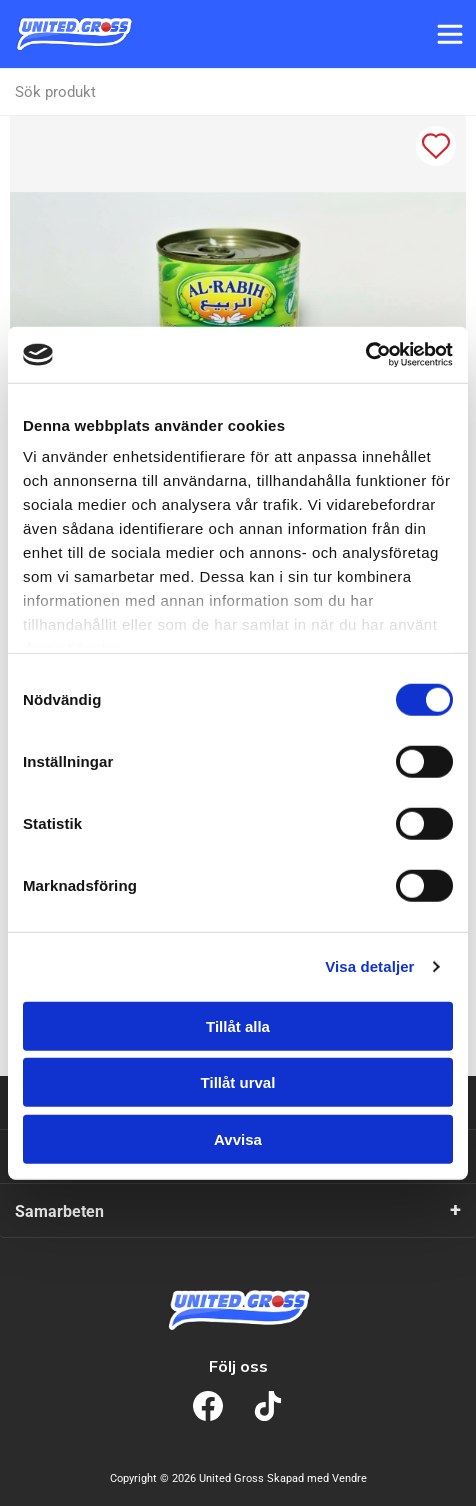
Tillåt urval (238, 1082)
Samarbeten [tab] (59, 1211)
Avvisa (238, 1138)
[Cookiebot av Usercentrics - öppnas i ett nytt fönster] (365, 355)
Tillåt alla (238, 1025)
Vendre (349, 1478)
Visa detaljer (369, 966)
